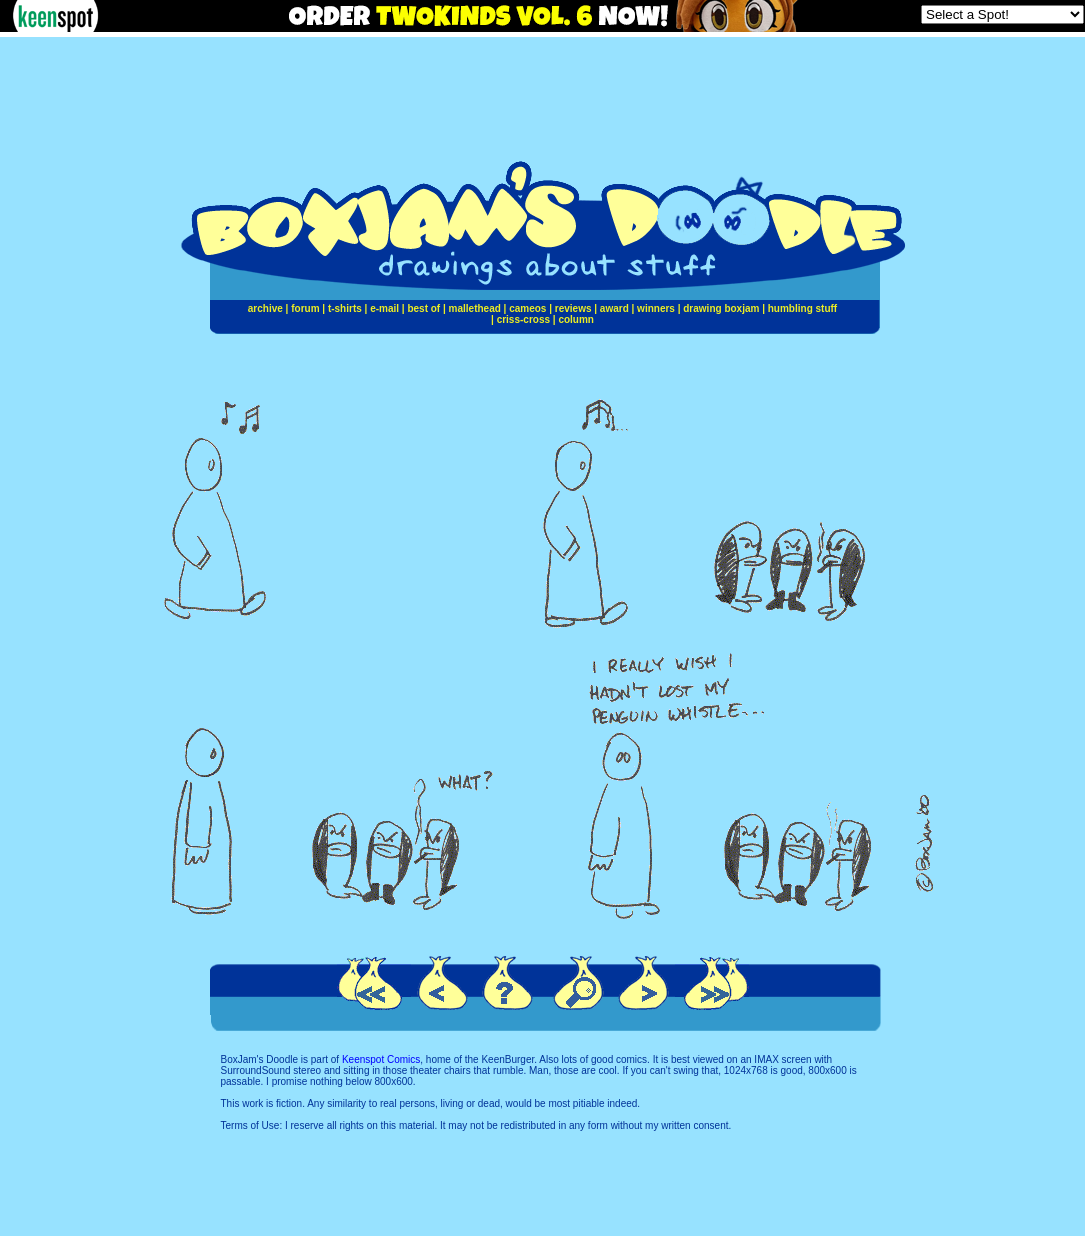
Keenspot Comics (381, 1059)
